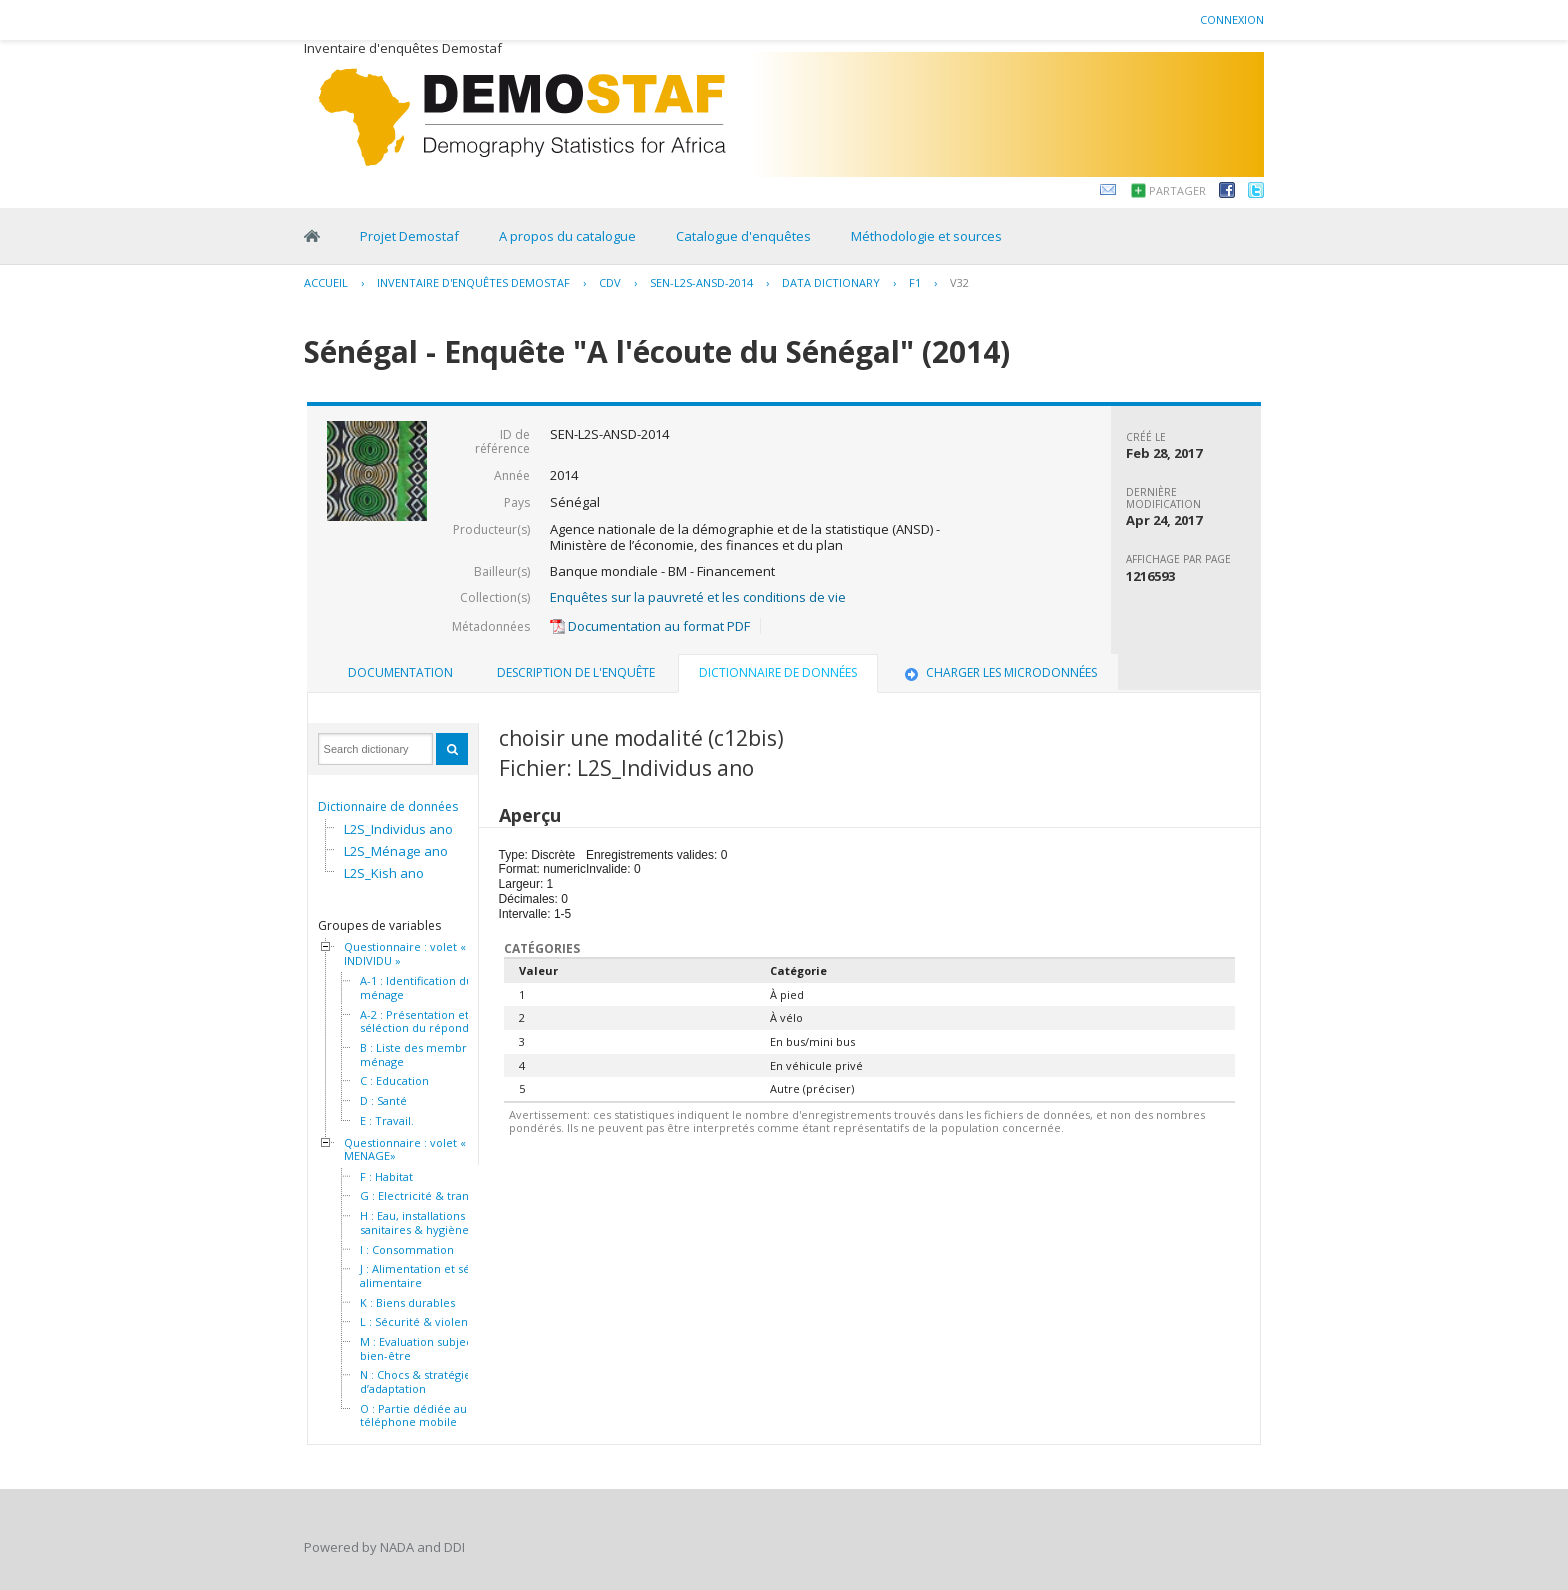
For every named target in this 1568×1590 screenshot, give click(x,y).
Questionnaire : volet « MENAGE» (405, 1149)
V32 (959, 282)
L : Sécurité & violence (420, 1322)
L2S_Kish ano (384, 873)
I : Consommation (407, 1250)
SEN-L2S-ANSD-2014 (701, 282)
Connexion (1232, 19)
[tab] (400, 673)
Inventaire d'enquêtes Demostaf (473, 282)
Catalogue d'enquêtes (743, 236)
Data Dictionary (831, 282)
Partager (1177, 190)
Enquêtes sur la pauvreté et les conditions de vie (698, 597)
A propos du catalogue (567, 236)
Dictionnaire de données (388, 806)
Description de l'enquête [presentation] (576, 672)
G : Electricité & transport (428, 1196)
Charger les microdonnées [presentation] (999, 672)
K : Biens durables (407, 1303)
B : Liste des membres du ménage (428, 1054)
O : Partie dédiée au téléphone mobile (413, 1415)
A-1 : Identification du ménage (416, 987)
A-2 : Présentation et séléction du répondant (423, 1021)
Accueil (326, 282)
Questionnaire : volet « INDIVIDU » (405, 953)
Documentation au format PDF (650, 626)
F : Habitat (386, 1177)
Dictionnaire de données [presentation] (778, 672)
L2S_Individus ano (398, 829)
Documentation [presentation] (400, 672)
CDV (610, 282)
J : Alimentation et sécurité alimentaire (431, 1275)
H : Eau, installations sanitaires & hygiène (414, 1222)
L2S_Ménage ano (396, 851)
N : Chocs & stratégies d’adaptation (418, 1381)
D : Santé (383, 1101)
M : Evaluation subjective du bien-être (434, 1348)
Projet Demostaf (409, 236)
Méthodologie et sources (926, 236)
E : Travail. (387, 1121)
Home (312, 236)
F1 (915, 282)
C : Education (394, 1081)
